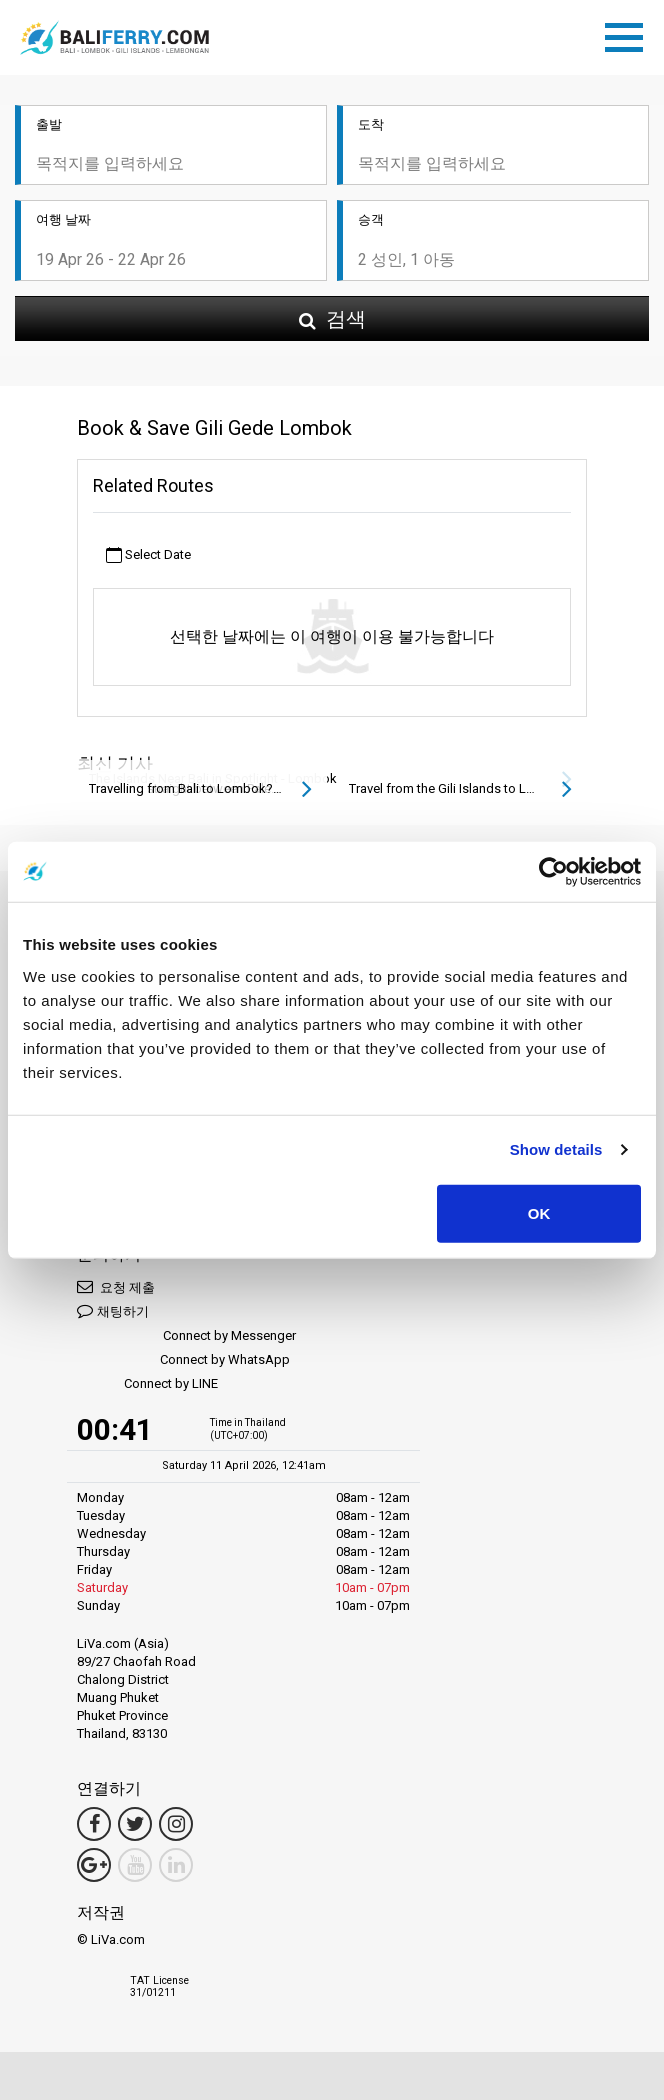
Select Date (148, 555)
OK (539, 1212)
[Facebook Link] (94, 1824)
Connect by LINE (147, 1384)
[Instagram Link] (176, 1824)
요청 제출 (116, 1286)
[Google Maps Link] (94, 1865)
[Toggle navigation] (629, 34)
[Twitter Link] (135, 1824)
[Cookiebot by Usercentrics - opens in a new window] (553, 872)
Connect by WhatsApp (183, 1360)
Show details (556, 1149)
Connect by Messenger (186, 1336)
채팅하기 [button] (113, 1310)
